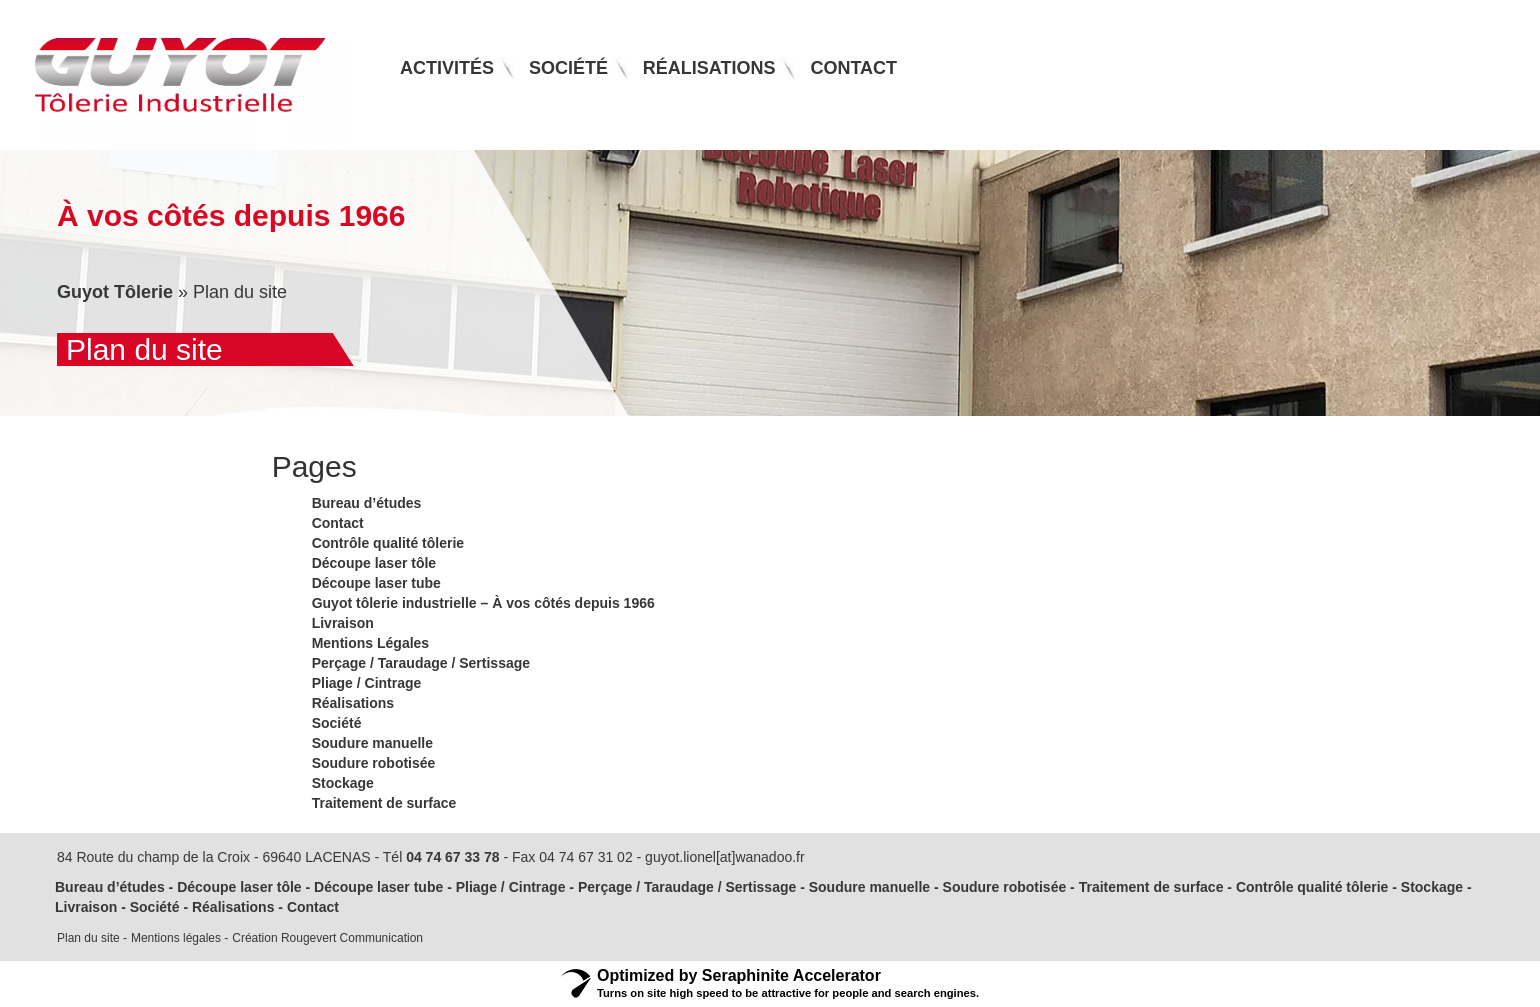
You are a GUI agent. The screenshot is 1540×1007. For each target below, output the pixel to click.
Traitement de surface (384, 803)
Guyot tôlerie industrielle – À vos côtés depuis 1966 (483, 603)
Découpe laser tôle (374, 563)
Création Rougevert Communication (327, 938)
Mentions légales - (179, 938)
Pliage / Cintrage (367, 683)
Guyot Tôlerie (115, 292)
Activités (447, 68)
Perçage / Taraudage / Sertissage (421, 663)
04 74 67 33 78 (452, 857)
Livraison (343, 623)
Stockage (343, 783)
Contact (338, 523)
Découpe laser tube (376, 583)
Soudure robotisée (374, 763)
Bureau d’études (367, 503)
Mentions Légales (370, 643)
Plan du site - (92, 938)
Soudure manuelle (372, 743)
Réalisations (353, 703)
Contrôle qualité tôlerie (388, 543)
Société (337, 723)
